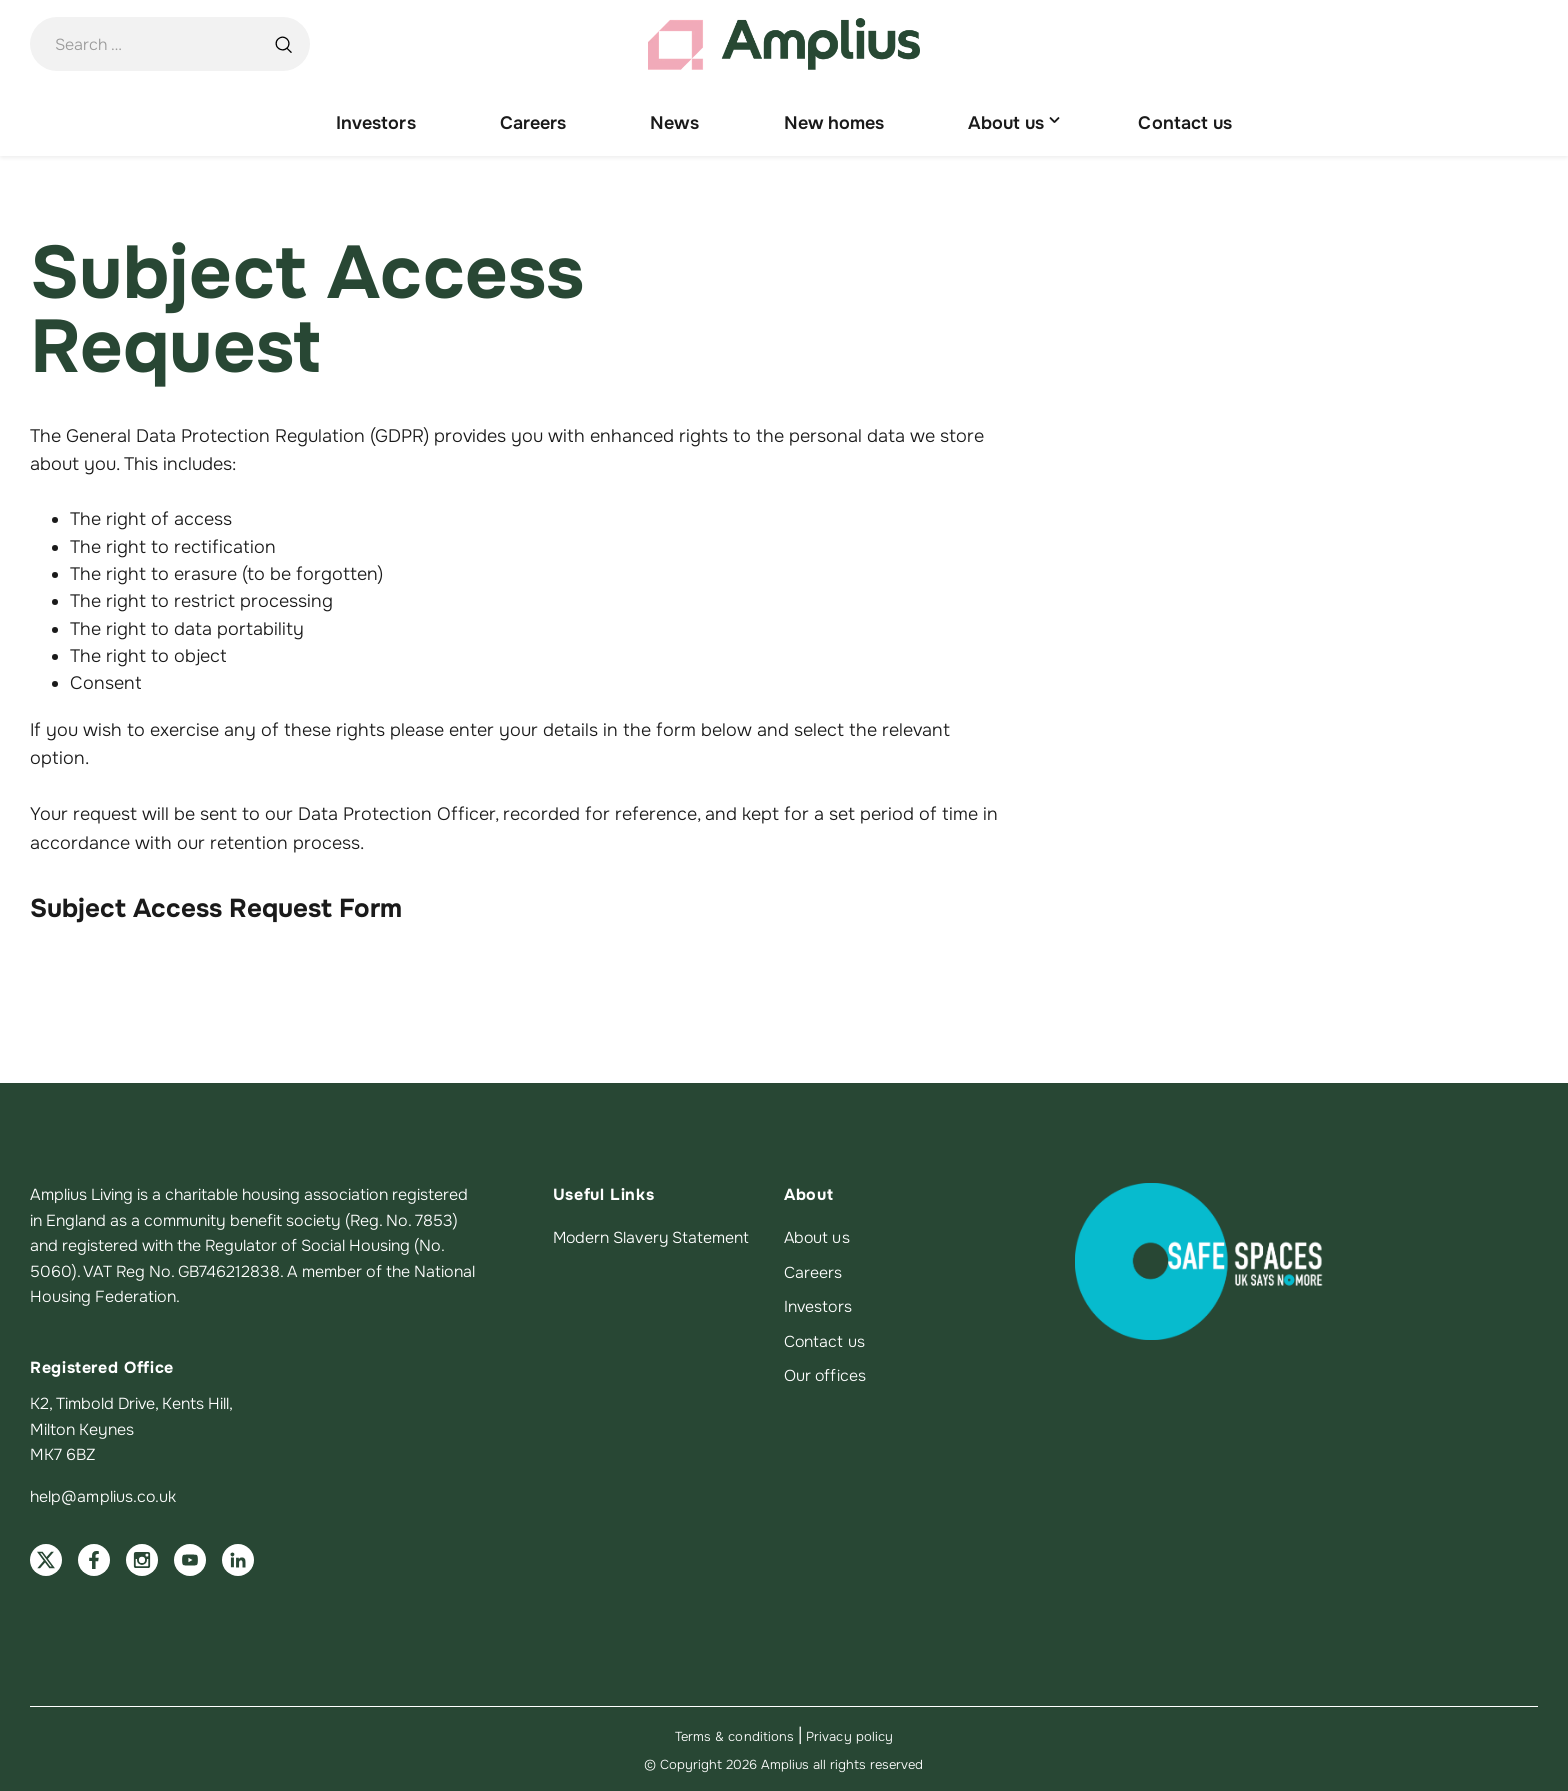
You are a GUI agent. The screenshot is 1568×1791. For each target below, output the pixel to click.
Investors (818, 1307)
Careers (813, 1273)
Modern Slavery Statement (653, 1238)
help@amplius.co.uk (103, 1496)
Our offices (825, 1376)
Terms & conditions (734, 1736)
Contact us (825, 1341)
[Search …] (283, 45)
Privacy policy (849, 1736)
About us (818, 1238)
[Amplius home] (784, 45)
